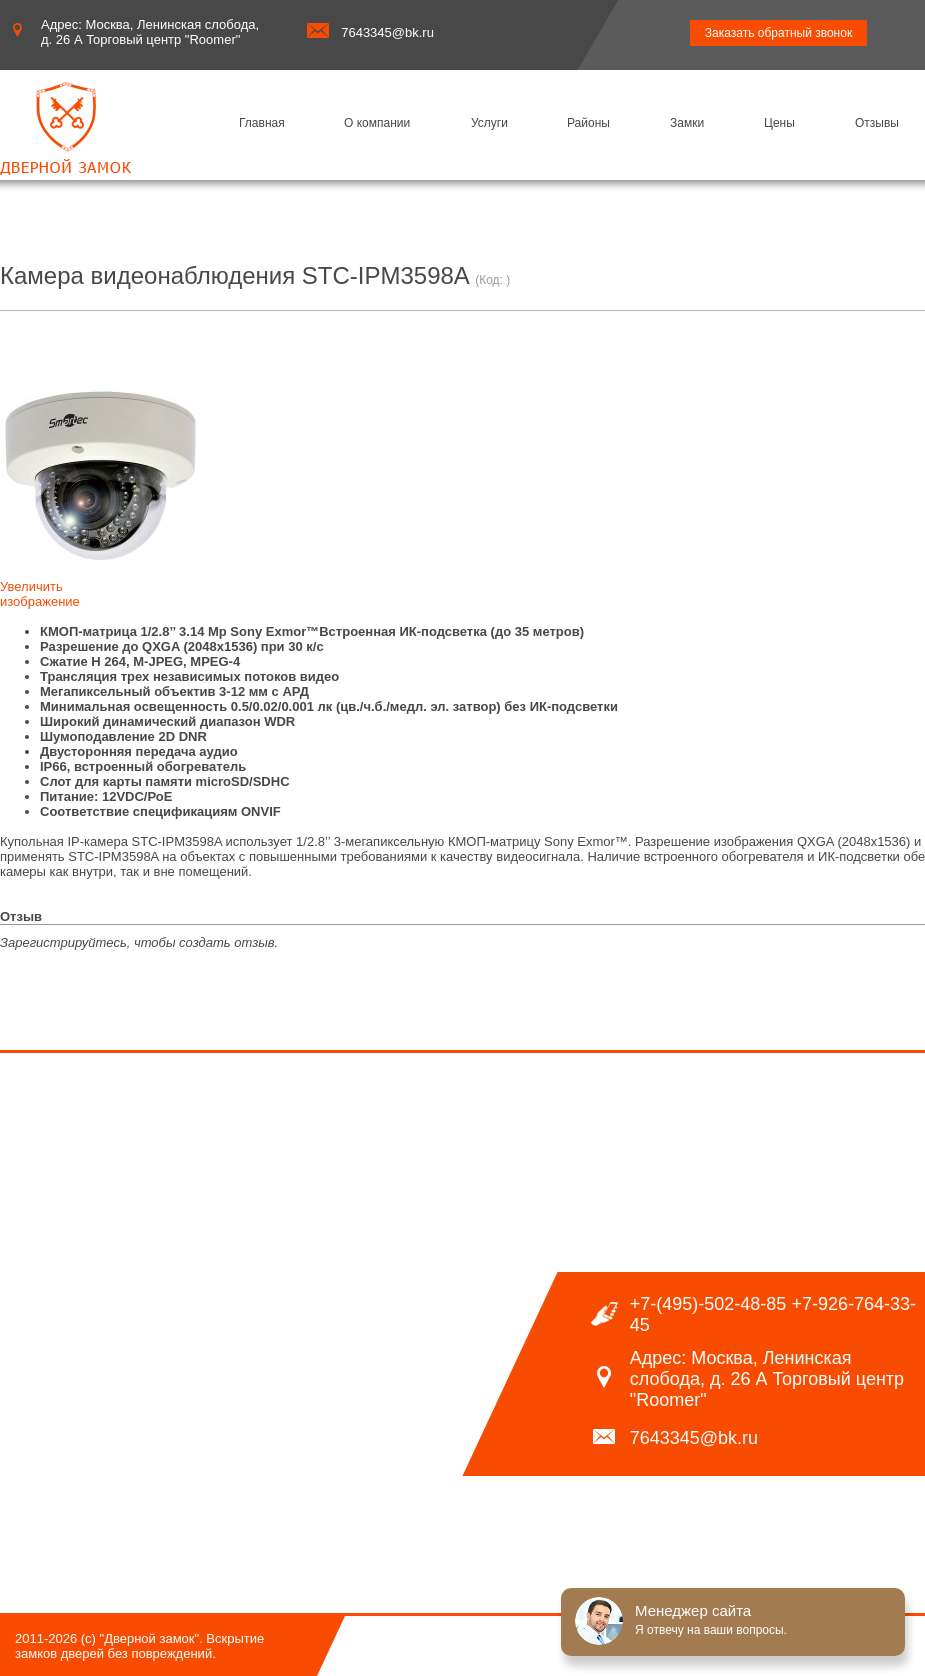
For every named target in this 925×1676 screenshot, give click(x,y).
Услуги (489, 123)
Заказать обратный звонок (778, 33)
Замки (687, 123)
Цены (779, 123)
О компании (377, 123)
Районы (588, 123)
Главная (262, 123)
